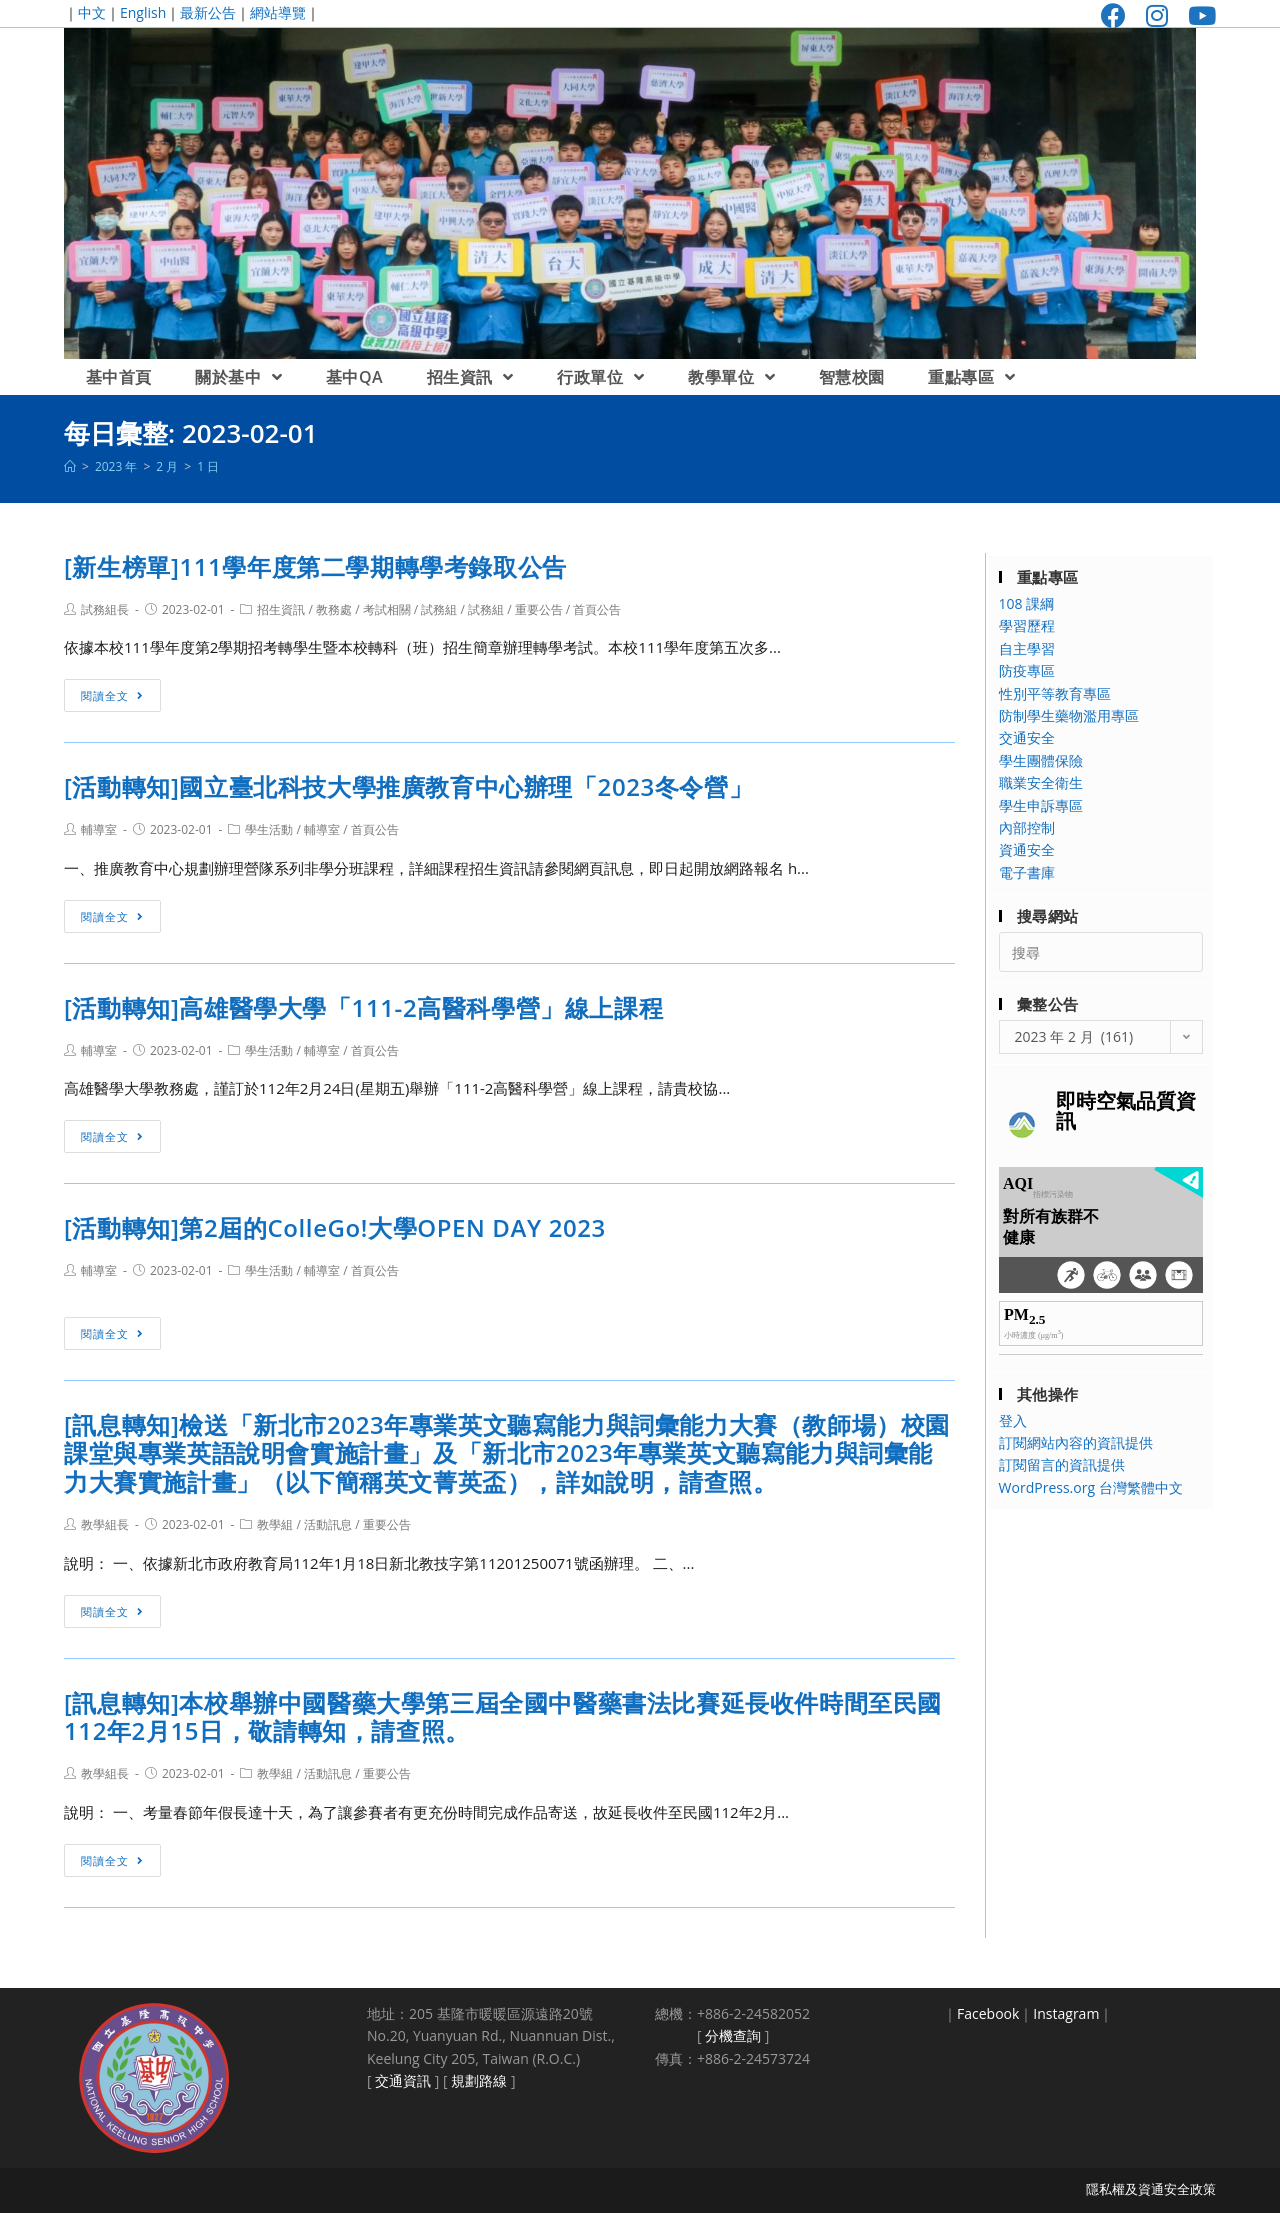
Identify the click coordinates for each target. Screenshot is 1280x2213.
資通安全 (1027, 849)
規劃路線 (479, 2080)
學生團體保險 (1041, 760)
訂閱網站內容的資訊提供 (1076, 1442)
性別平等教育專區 (1055, 693)
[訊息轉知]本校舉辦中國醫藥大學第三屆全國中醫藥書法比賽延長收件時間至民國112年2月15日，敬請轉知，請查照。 (503, 1717)
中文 (92, 12)
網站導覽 (278, 12)
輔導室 (99, 829)
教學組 (275, 1524)
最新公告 (208, 12)
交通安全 (1027, 737)
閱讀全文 (112, 695)
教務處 (334, 609)
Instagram (1066, 2013)
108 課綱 (1027, 603)
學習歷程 (1027, 625)
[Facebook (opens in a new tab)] (1113, 15)
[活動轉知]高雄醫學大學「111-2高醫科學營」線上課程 (363, 1007)
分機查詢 (733, 2035)
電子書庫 (1027, 872)
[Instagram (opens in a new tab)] (1157, 15)
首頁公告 (597, 609)
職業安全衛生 (1041, 782)
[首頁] (70, 466)
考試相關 (387, 609)
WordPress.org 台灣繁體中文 (1091, 1487)
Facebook (988, 2013)
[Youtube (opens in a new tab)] (1197, 15)
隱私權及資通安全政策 (1151, 2189)
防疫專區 (1027, 670)
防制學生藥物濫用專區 (1069, 715)
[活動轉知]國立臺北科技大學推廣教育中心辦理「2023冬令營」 (408, 786)
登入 (1013, 1420)
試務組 (439, 609)
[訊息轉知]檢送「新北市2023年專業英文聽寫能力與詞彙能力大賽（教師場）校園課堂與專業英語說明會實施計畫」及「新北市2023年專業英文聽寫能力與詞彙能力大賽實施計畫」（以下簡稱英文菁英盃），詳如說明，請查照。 (507, 1453)
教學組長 (105, 1524)
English (143, 12)
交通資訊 (403, 2080)
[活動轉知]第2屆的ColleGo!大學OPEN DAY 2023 (335, 1227)
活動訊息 (328, 1524)
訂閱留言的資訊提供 (1062, 1464)
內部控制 (1027, 827)
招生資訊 (281, 609)
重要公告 (539, 609)
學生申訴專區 (1041, 805)
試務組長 (105, 609)
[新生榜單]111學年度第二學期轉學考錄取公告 (315, 566)
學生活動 (269, 829)
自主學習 (1027, 648)
